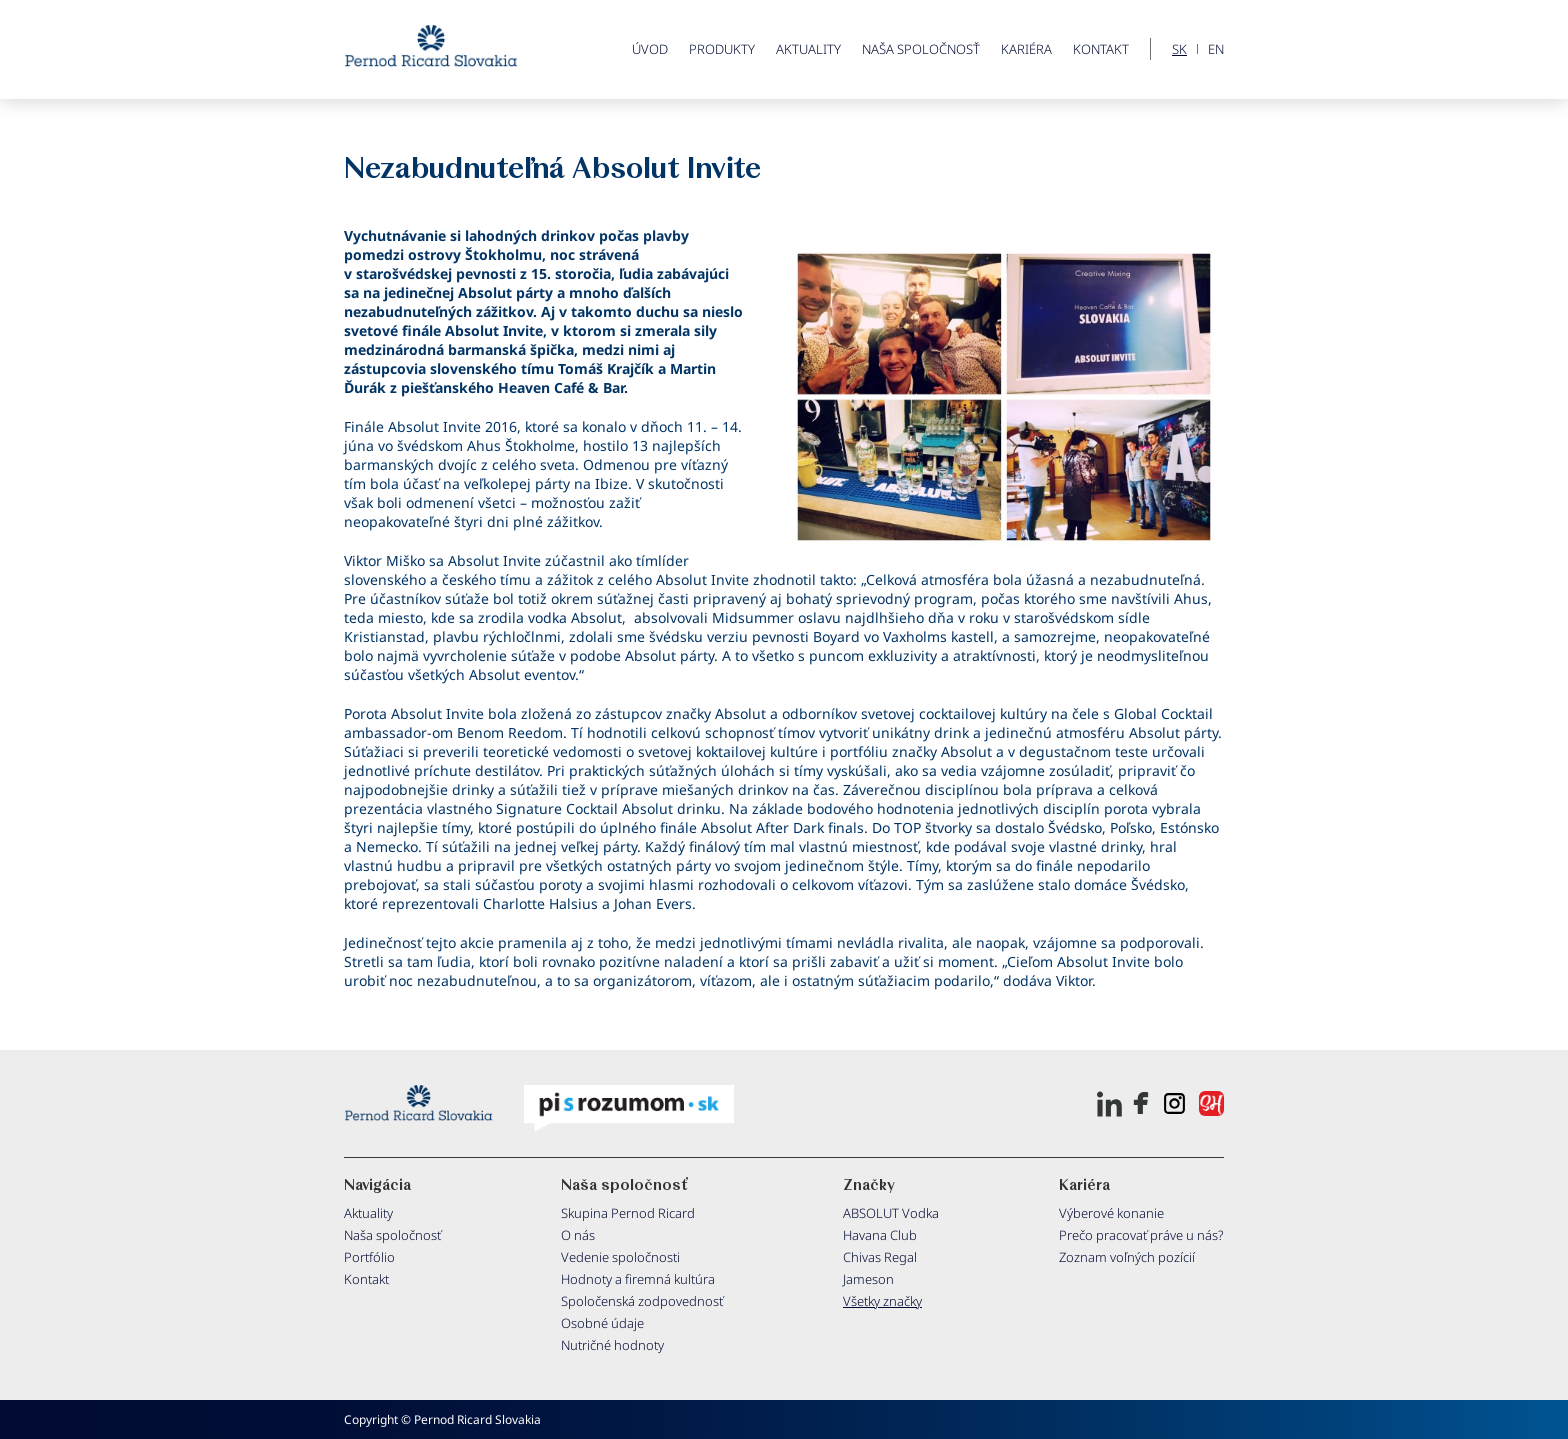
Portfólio (369, 1257)
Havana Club (880, 1235)
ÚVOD (650, 49)
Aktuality (808, 49)
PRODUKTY (722, 49)
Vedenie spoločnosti (620, 1257)
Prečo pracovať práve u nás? (1141, 1235)
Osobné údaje (602, 1323)
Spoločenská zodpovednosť (642, 1301)
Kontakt (1101, 49)
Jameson (868, 1279)
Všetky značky (882, 1301)
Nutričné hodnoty (612, 1345)
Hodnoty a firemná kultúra (638, 1279)
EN (1216, 49)
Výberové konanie (1111, 1213)
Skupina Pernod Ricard (628, 1213)
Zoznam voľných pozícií (1127, 1257)
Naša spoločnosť (921, 49)
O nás (578, 1235)
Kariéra (1026, 49)
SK (1179, 49)
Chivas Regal (880, 1257)
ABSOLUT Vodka (891, 1213)
